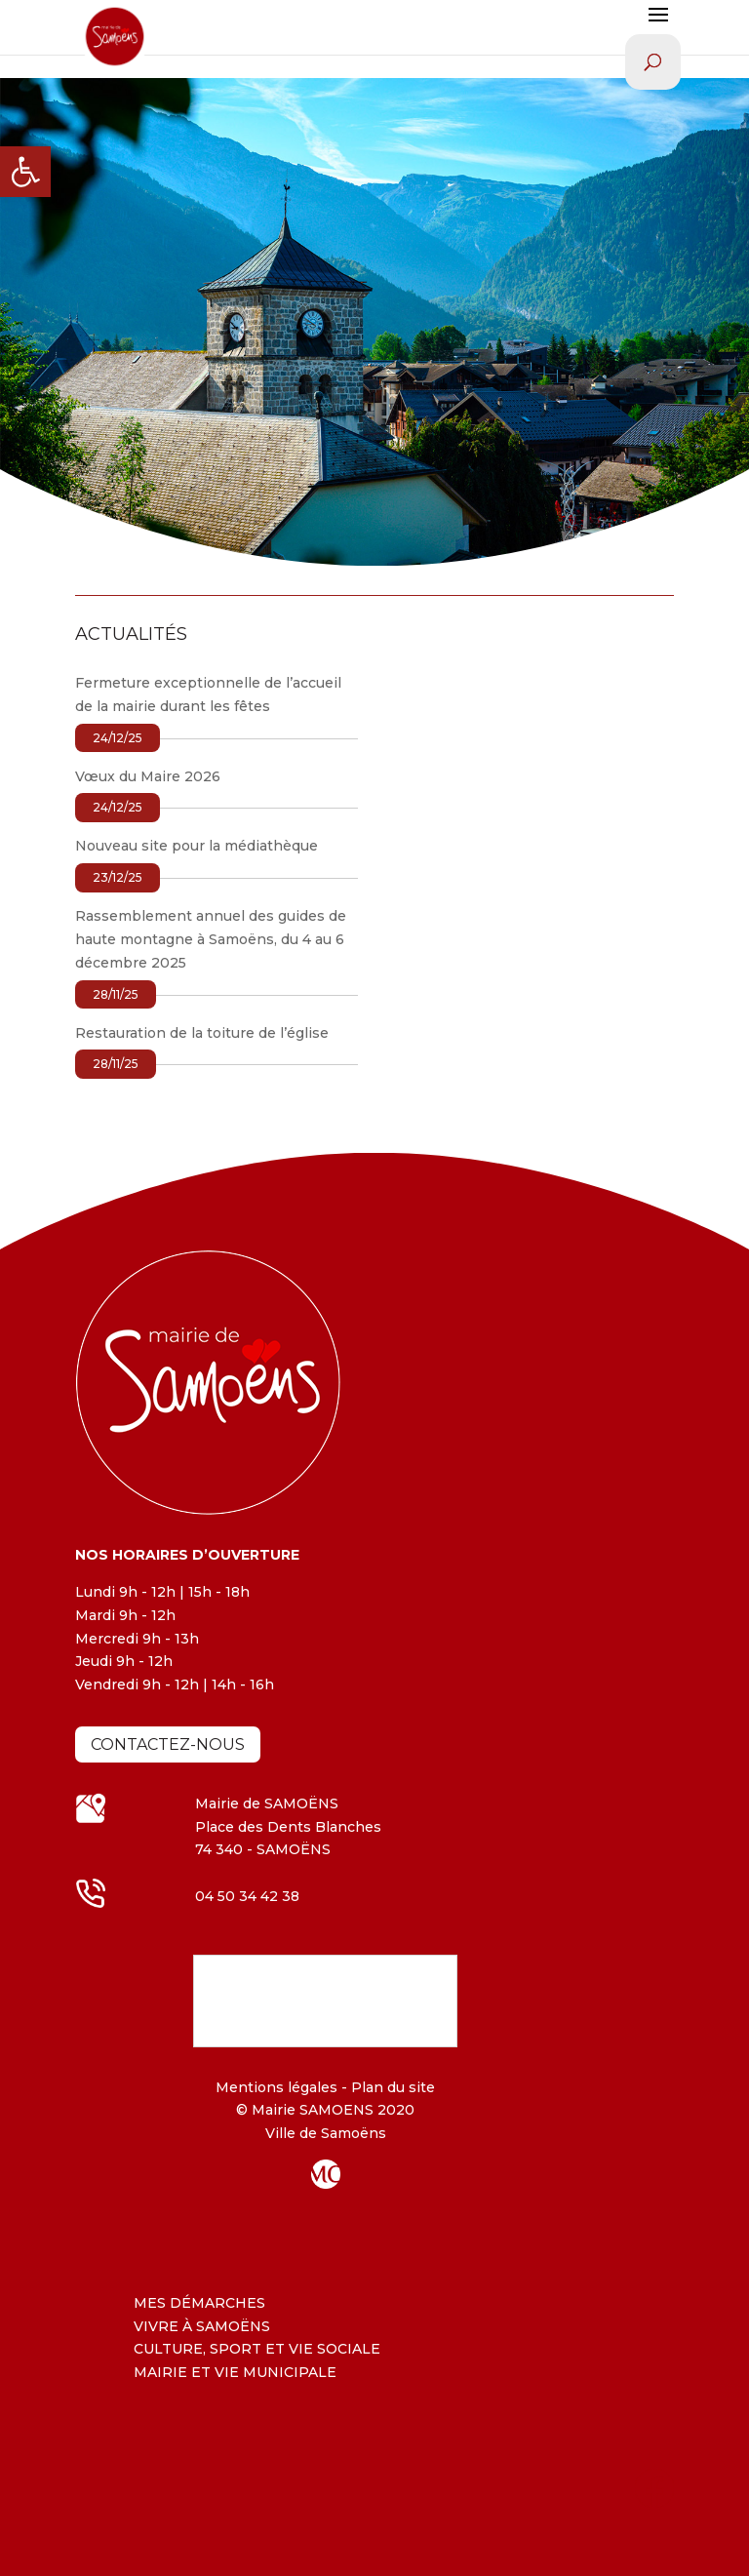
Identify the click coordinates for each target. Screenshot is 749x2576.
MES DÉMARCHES (199, 2303)
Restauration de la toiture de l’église (202, 1033)
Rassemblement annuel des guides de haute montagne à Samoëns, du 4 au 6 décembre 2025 (210, 939)
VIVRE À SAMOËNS (202, 2326)
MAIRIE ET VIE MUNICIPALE (235, 2372)
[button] (25, 171)
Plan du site (391, 2087)
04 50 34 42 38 (247, 1896)
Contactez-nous (168, 1744)
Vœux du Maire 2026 (147, 776)
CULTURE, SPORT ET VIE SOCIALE (257, 2349)
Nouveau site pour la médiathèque (196, 845)
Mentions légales (276, 2087)
